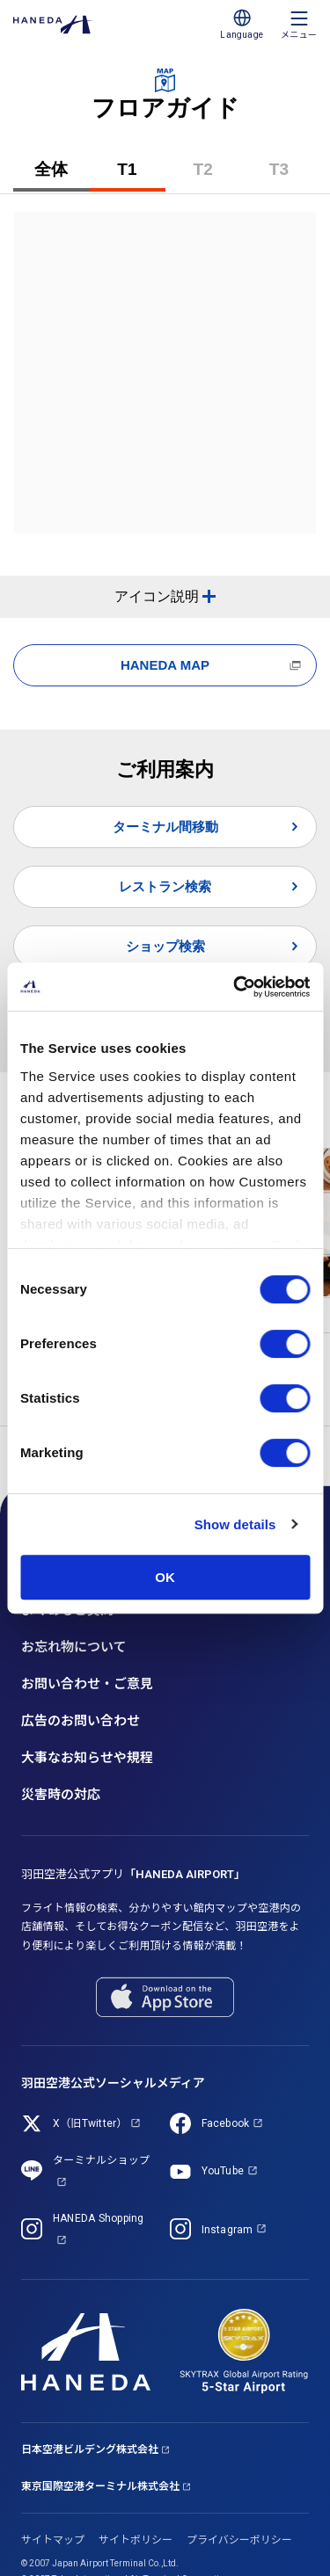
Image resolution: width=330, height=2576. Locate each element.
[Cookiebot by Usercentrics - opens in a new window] (235, 987)
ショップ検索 (165, 946)
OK (165, 1577)
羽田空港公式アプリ (133, 1874)
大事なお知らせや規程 (87, 1758)
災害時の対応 (60, 1795)
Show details (235, 1524)
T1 (141, 176)
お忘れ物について (74, 1647)
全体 (51, 169)
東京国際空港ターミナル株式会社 (100, 2486)
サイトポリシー (135, 2540)
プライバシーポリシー (239, 2540)
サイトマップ (52, 2540)
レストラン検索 (165, 886)
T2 (217, 176)
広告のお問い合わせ (80, 1721)
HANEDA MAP (165, 664)
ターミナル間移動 (165, 826)
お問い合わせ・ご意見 (87, 1684)
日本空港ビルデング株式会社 (89, 2449)
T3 (293, 176)
